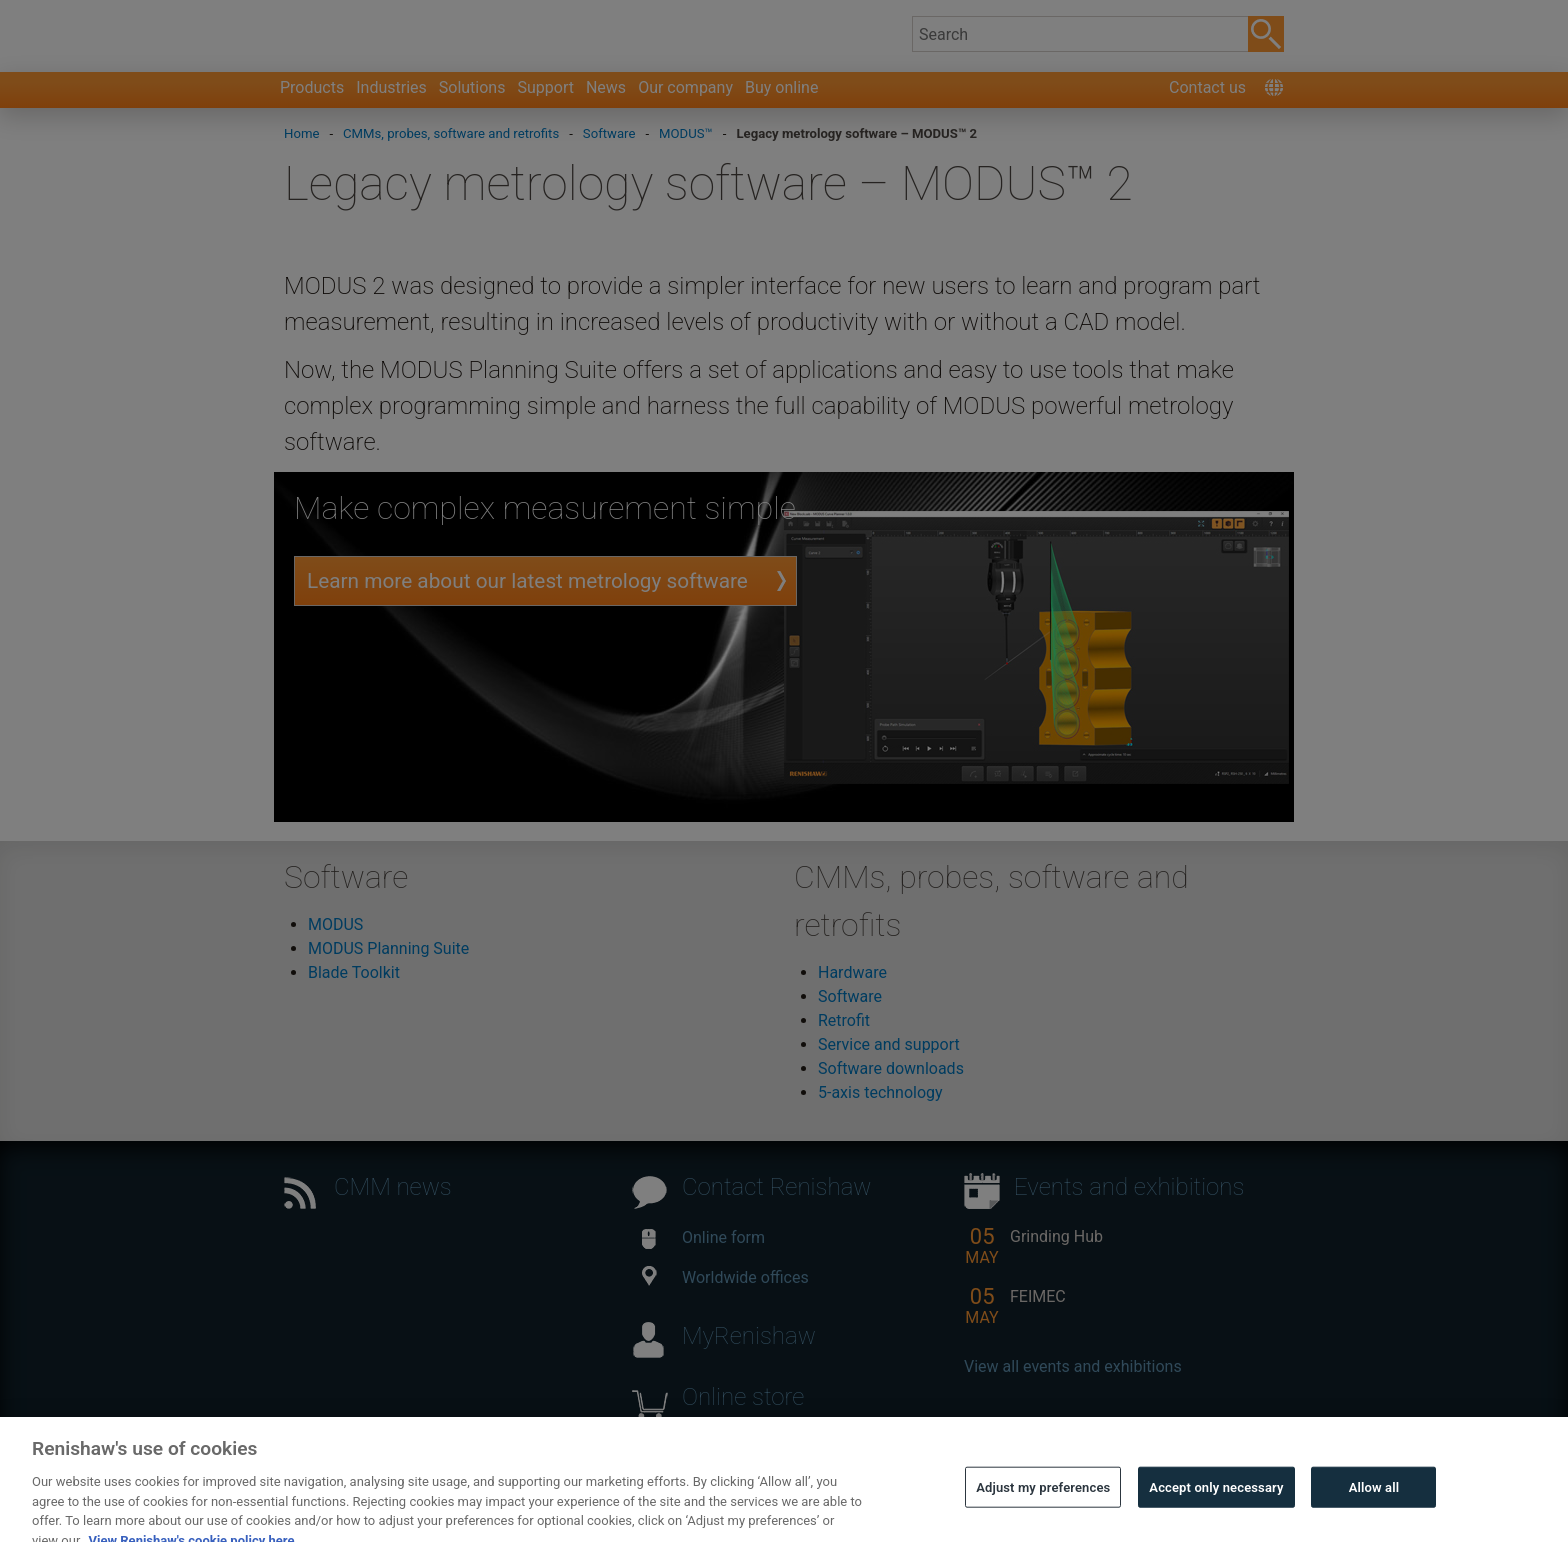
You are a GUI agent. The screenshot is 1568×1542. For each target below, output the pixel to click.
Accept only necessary (1216, 1513)
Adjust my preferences (1043, 1513)
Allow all (1374, 1513)
